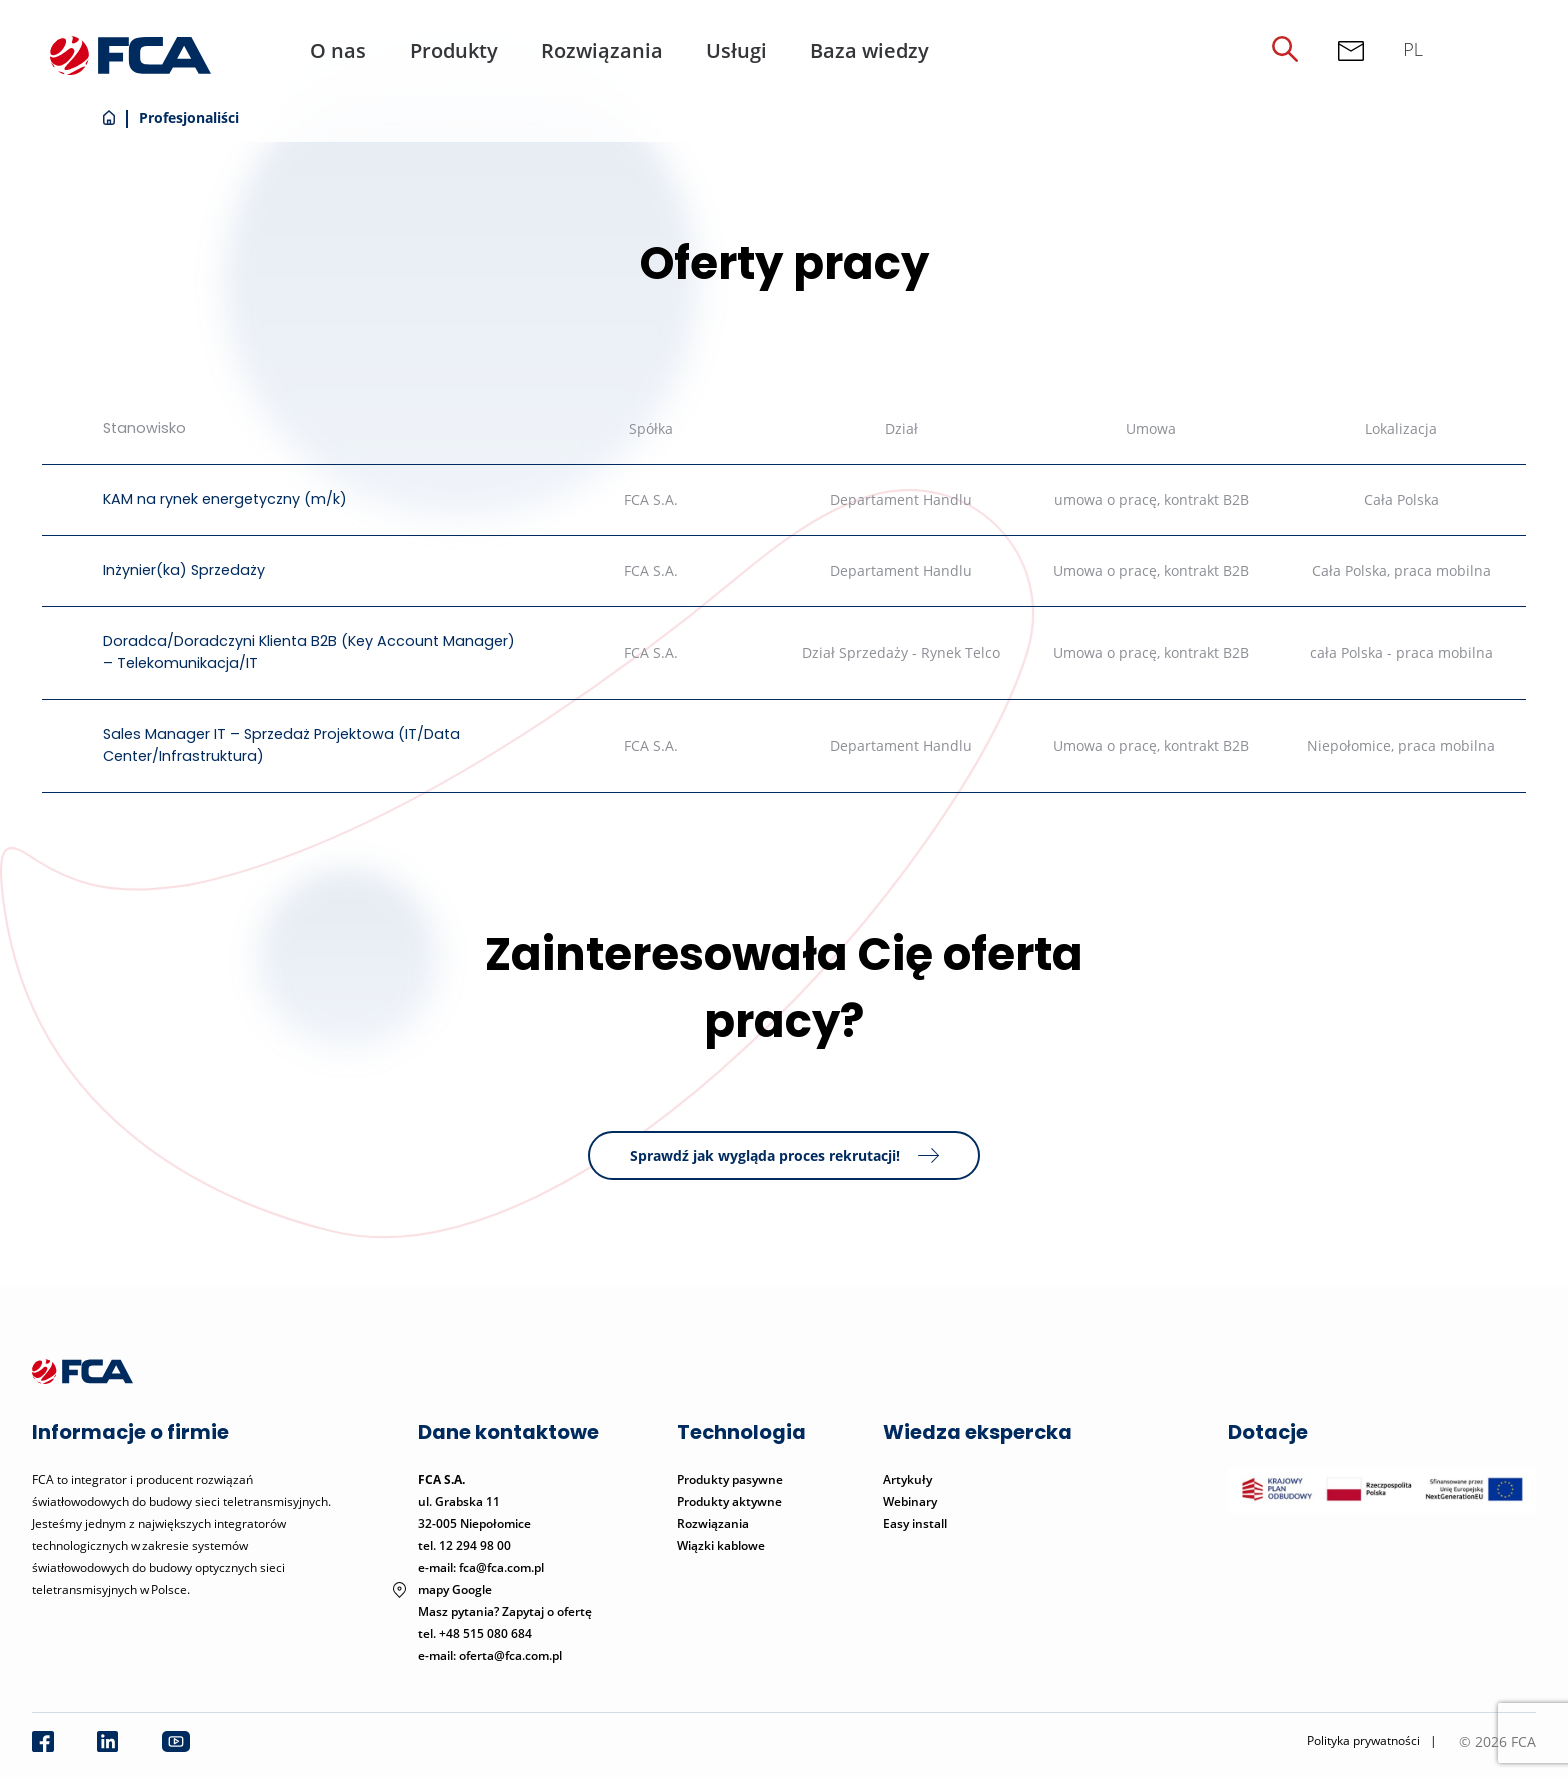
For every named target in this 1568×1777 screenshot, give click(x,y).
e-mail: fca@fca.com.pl (481, 1567)
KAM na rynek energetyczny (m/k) (225, 499)
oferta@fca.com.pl (510, 1655)
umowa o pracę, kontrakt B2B (1151, 499)
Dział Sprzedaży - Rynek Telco (901, 652)
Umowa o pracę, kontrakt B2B (1151, 570)
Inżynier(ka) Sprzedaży (184, 570)
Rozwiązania (602, 50)
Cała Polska (1401, 499)
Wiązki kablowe (721, 1545)
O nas (338, 50)
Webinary (910, 1501)
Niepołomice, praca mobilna (1401, 745)
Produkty (454, 50)
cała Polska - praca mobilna (1401, 652)
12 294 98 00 (475, 1545)
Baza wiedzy (869, 50)
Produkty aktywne (731, 1501)
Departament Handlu (901, 499)
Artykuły (907, 1479)
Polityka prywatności (1363, 1740)
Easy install (915, 1523)
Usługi (736, 50)
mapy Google (455, 1589)
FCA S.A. (651, 499)
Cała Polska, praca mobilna (1401, 570)
